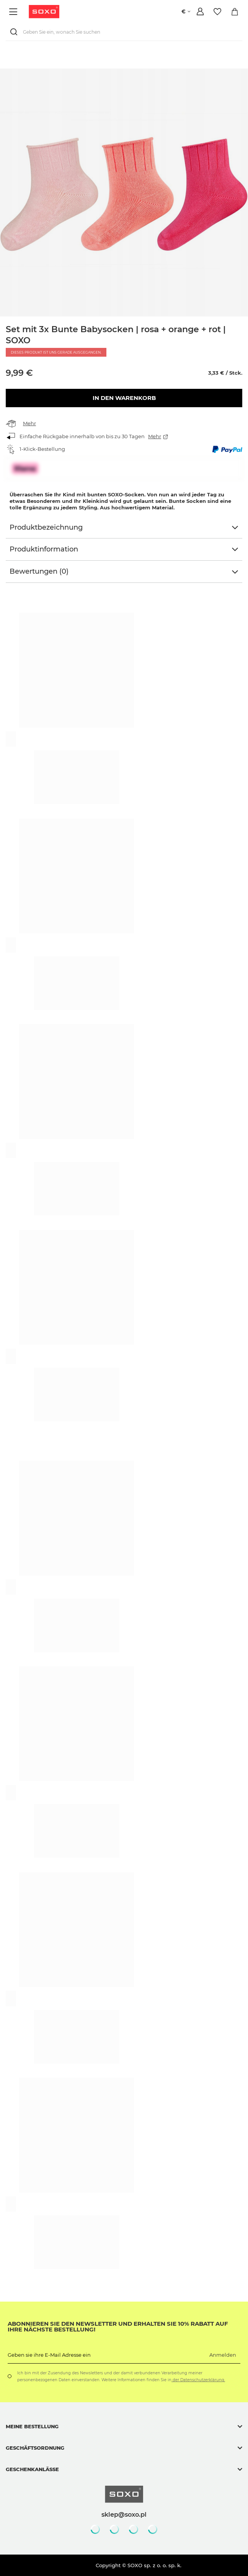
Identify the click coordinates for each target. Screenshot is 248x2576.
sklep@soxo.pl (124, 2514)
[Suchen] (15, 32)
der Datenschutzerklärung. (198, 2379)
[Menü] (14, 11)
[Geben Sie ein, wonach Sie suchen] (124, 32)
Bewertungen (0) (39, 571)
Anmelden (222, 2355)
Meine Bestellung (32, 2426)
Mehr (29, 423)
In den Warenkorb (124, 397)
